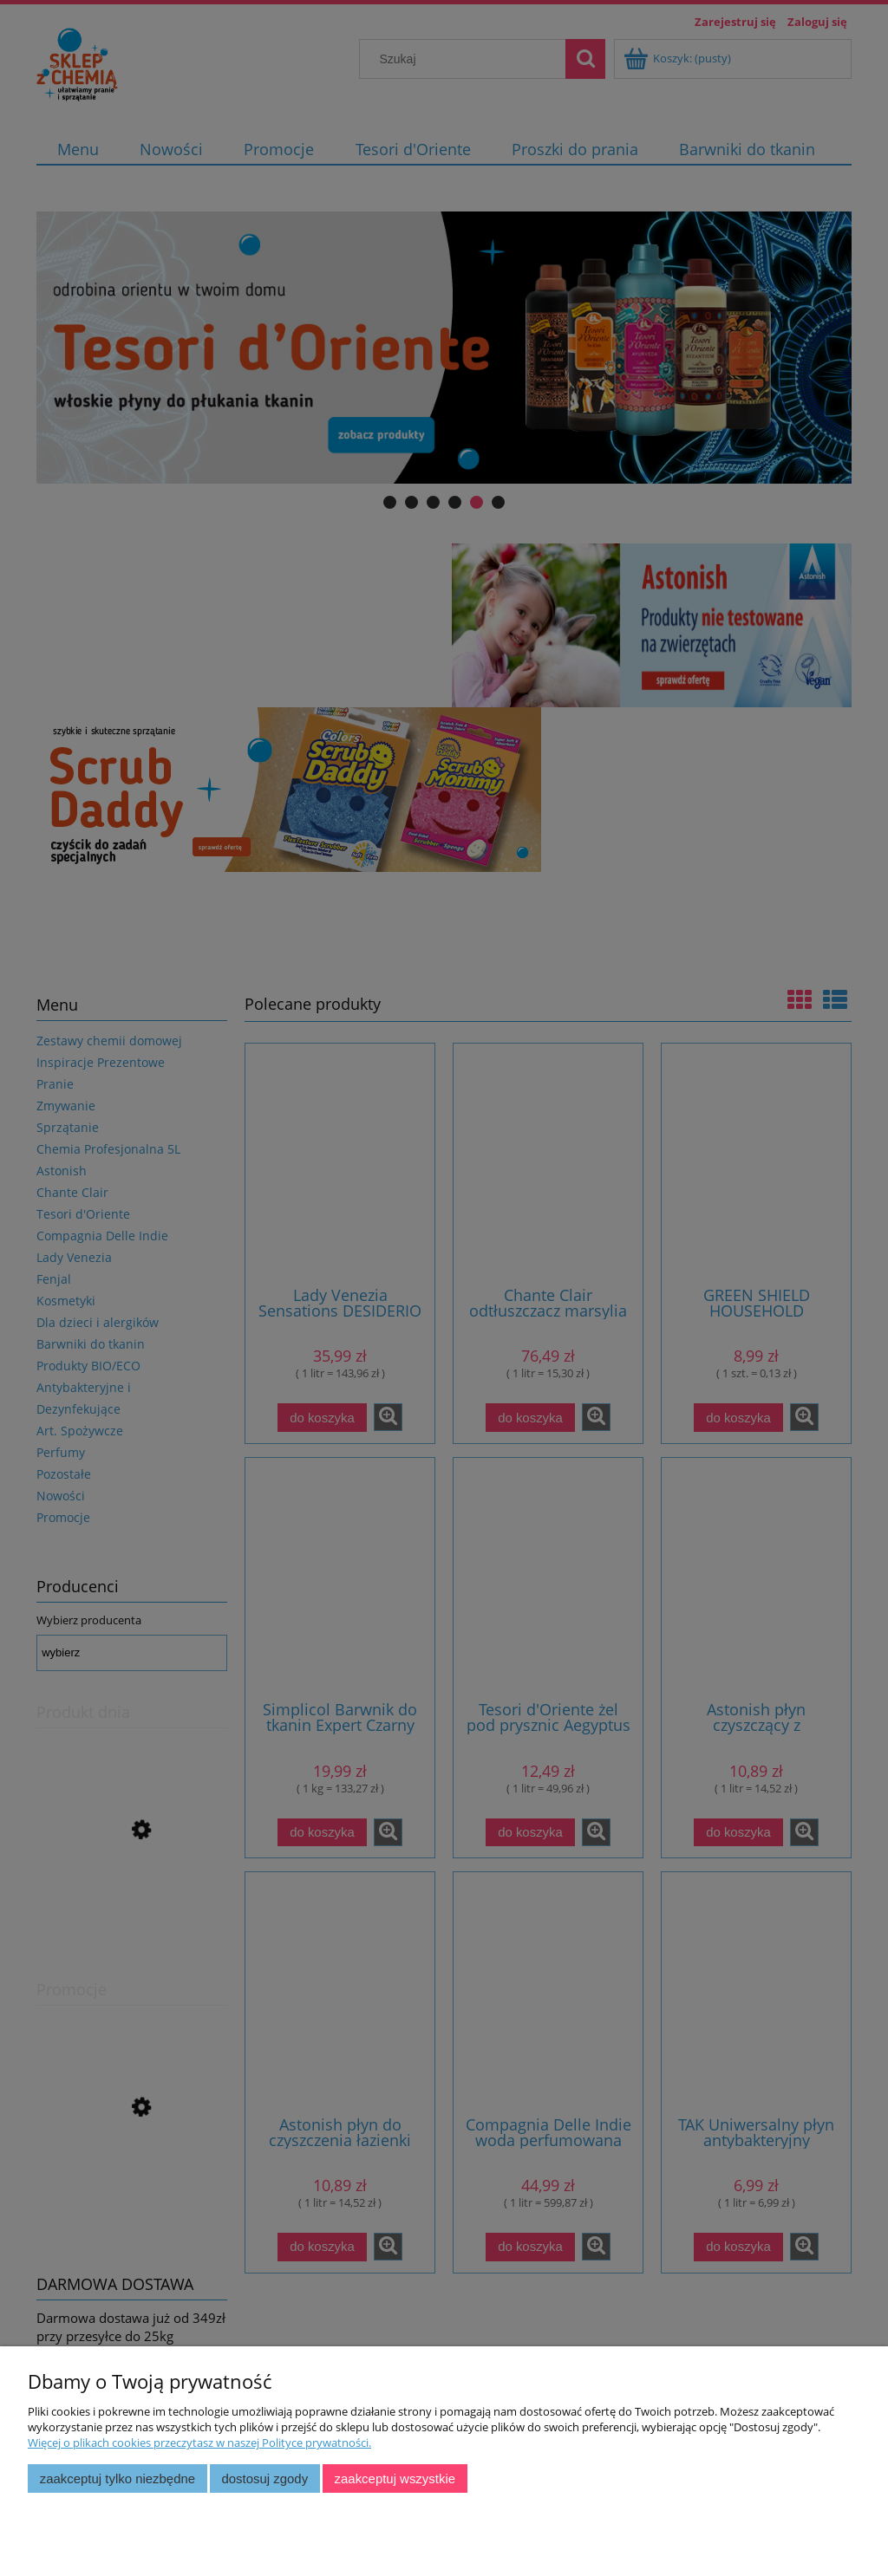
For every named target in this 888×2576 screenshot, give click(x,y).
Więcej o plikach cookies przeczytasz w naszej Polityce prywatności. (199, 2442)
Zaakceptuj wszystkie (395, 2478)
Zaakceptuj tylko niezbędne (117, 2478)
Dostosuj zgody (264, 2478)
